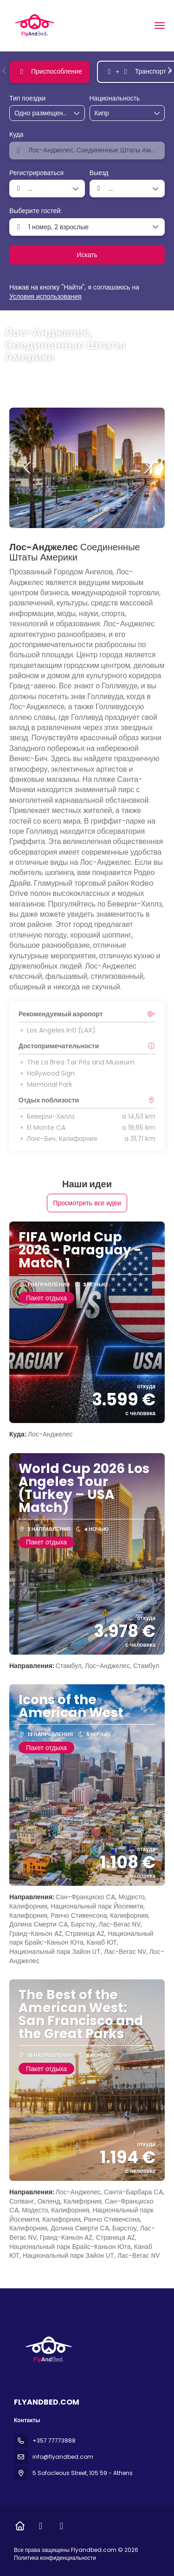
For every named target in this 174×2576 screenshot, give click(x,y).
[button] (4, 70)
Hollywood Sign (47, 1073)
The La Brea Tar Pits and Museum (77, 1062)
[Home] (20, 2525)
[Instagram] (61, 2525)
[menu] (159, 25)
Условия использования (45, 296)
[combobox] (118, 113)
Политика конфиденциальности (55, 2558)
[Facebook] (40, 2525)
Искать (87, 254)
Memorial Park (45, 1084)
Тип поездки (27, 98)
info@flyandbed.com (62, 2457)
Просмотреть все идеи (87, 1203)
